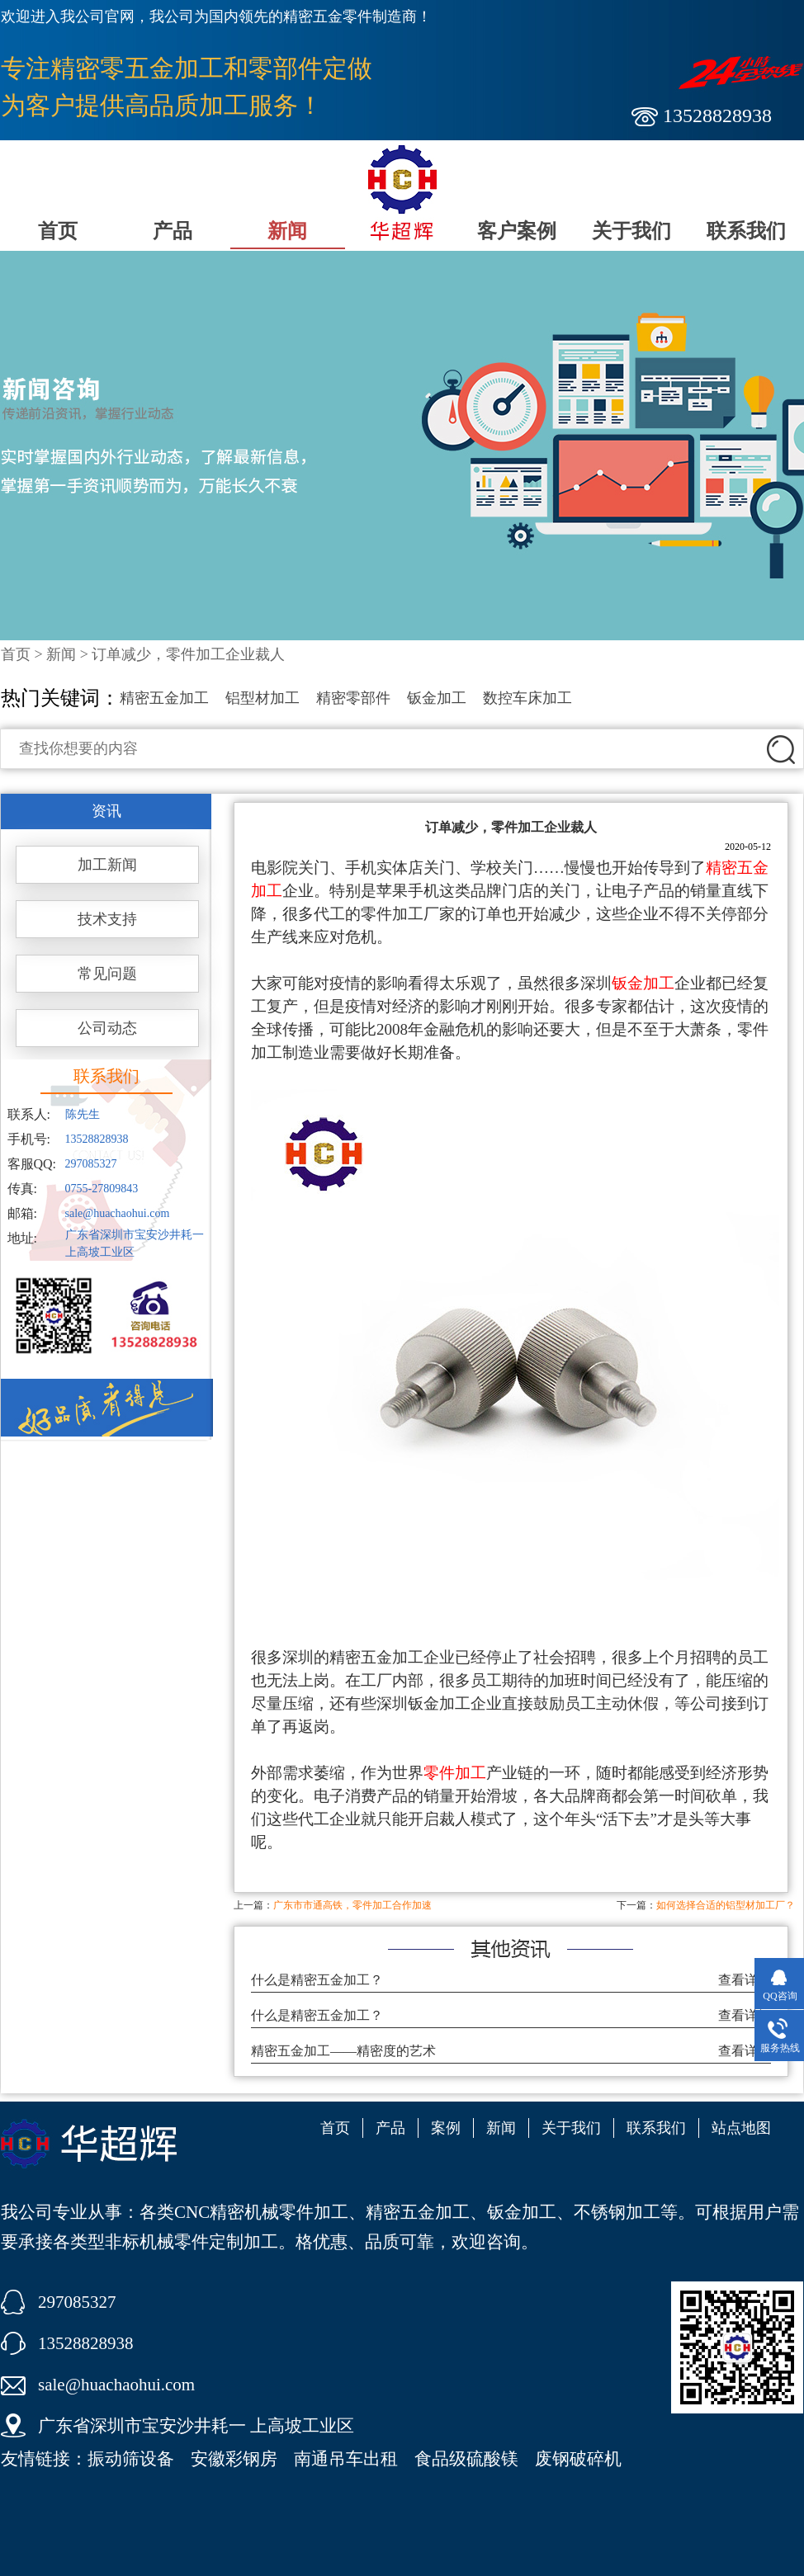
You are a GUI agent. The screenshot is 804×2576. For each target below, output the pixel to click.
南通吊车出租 (346, 2459)
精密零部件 (353, 698)
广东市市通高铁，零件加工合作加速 (352, 1905)
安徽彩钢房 (234, 2459)
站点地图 (741, 2128)
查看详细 (744, 1980)
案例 (446, 2128)
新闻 (287, 231)
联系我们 (746, 231)
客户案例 (516, 231)
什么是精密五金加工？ (317, 1980)
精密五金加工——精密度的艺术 (343, 2051)
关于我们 (631, 231)
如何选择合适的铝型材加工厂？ (725, 1905)
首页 (58, 231)
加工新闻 (107, 864)
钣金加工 (436, 698)
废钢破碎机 (578, 2459)
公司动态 (107, 1028)
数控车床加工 (527, 698)
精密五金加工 (164, 698)
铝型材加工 (262, 698)
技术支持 (107, 919)
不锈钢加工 (617, 2212)
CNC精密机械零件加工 (261, 2212)
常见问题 (107, 973)
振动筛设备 (130, 2459)
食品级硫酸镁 (466, 2459)
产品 (172, 231)
